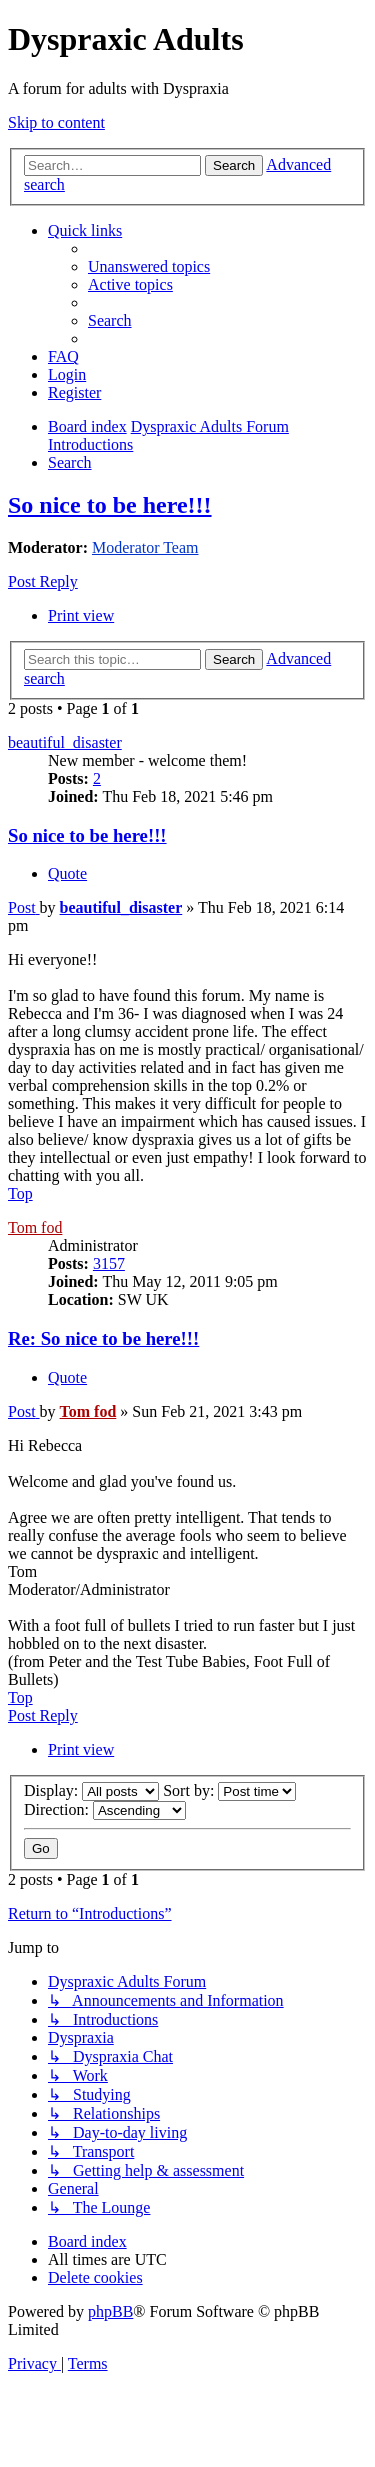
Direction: (105, 1809)
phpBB (110, 2311)
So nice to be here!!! (110, 505)
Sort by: (229, 1790)
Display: (91, 1790)
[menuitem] (149, 266)
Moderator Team (145, 547)
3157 (109, 1263)
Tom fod (35, 1227)
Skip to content (56, 122)
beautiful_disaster (65, 742)
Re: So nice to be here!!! (103, 1338)
